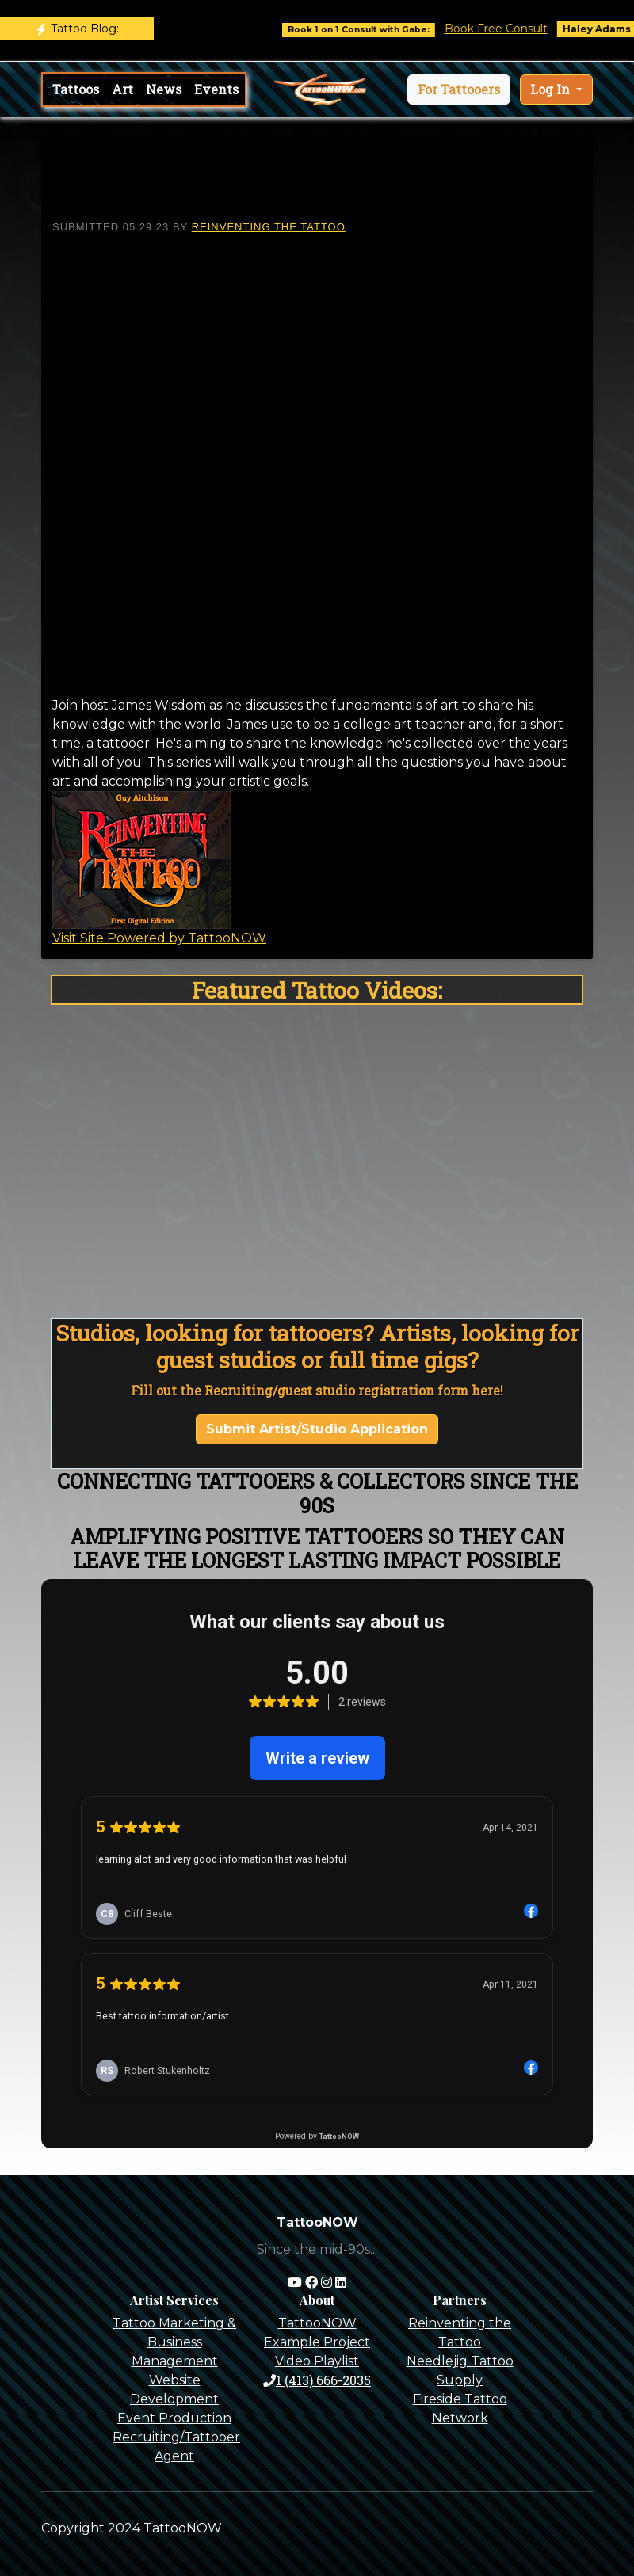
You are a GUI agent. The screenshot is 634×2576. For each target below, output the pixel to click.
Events (216, 89)
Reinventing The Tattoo (269, 227)
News (163, 89)
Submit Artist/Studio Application (317, 1428)
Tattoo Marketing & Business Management (174, 2342)
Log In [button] (551, 89)
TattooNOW (317, 2323)
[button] (458, 89)
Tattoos (75, 89)
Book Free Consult (508, 28)
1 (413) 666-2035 (317, 2380)
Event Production (174, 2418)
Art (122, 89)
